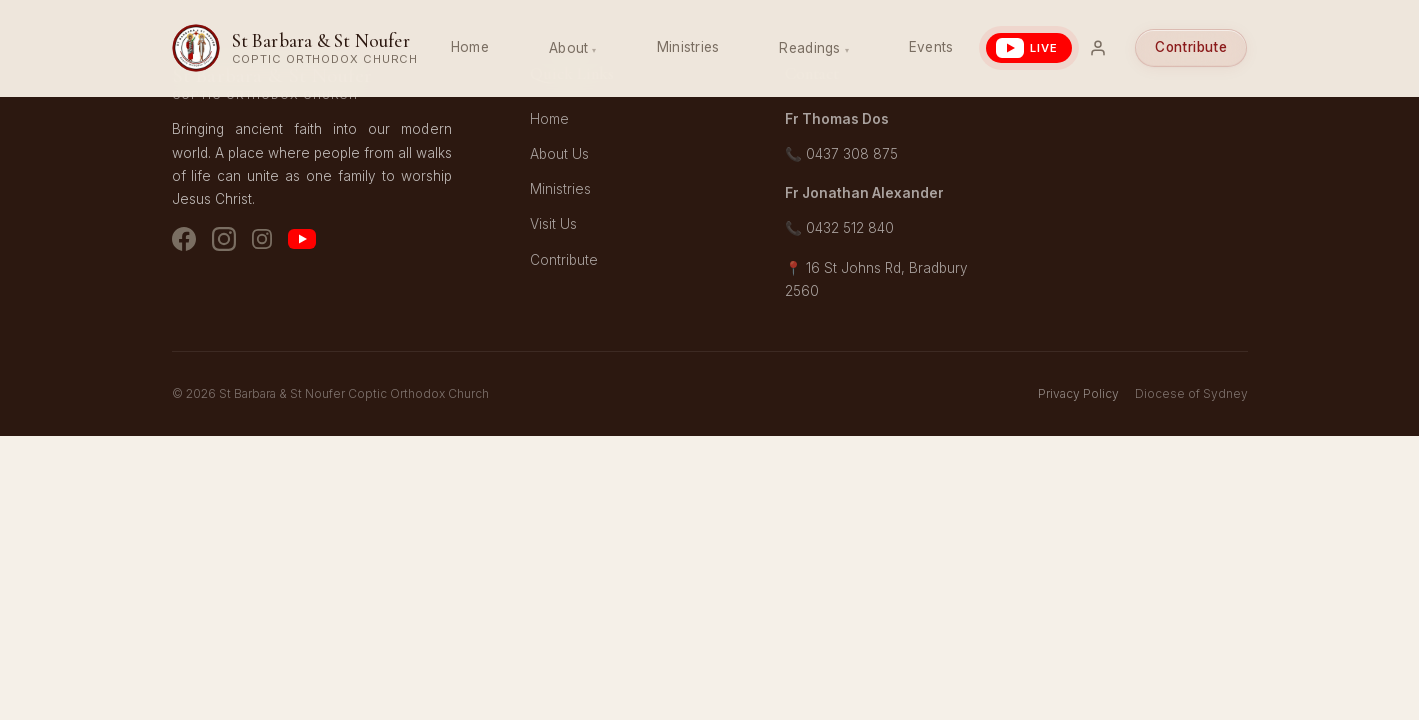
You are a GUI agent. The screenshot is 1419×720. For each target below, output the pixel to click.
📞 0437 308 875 (841, 154)
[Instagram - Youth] (262, 243)
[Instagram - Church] (224, 243)
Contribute (1191, 47)
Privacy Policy (1078, 393)
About (568, 48)
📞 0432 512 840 (839, 228)
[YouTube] (302, 243)
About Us (559, 154)
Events (931, 47)
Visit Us (553, 224)
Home (470, 47)
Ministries (688, 47)
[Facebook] (184, 243)
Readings (809, 48)
